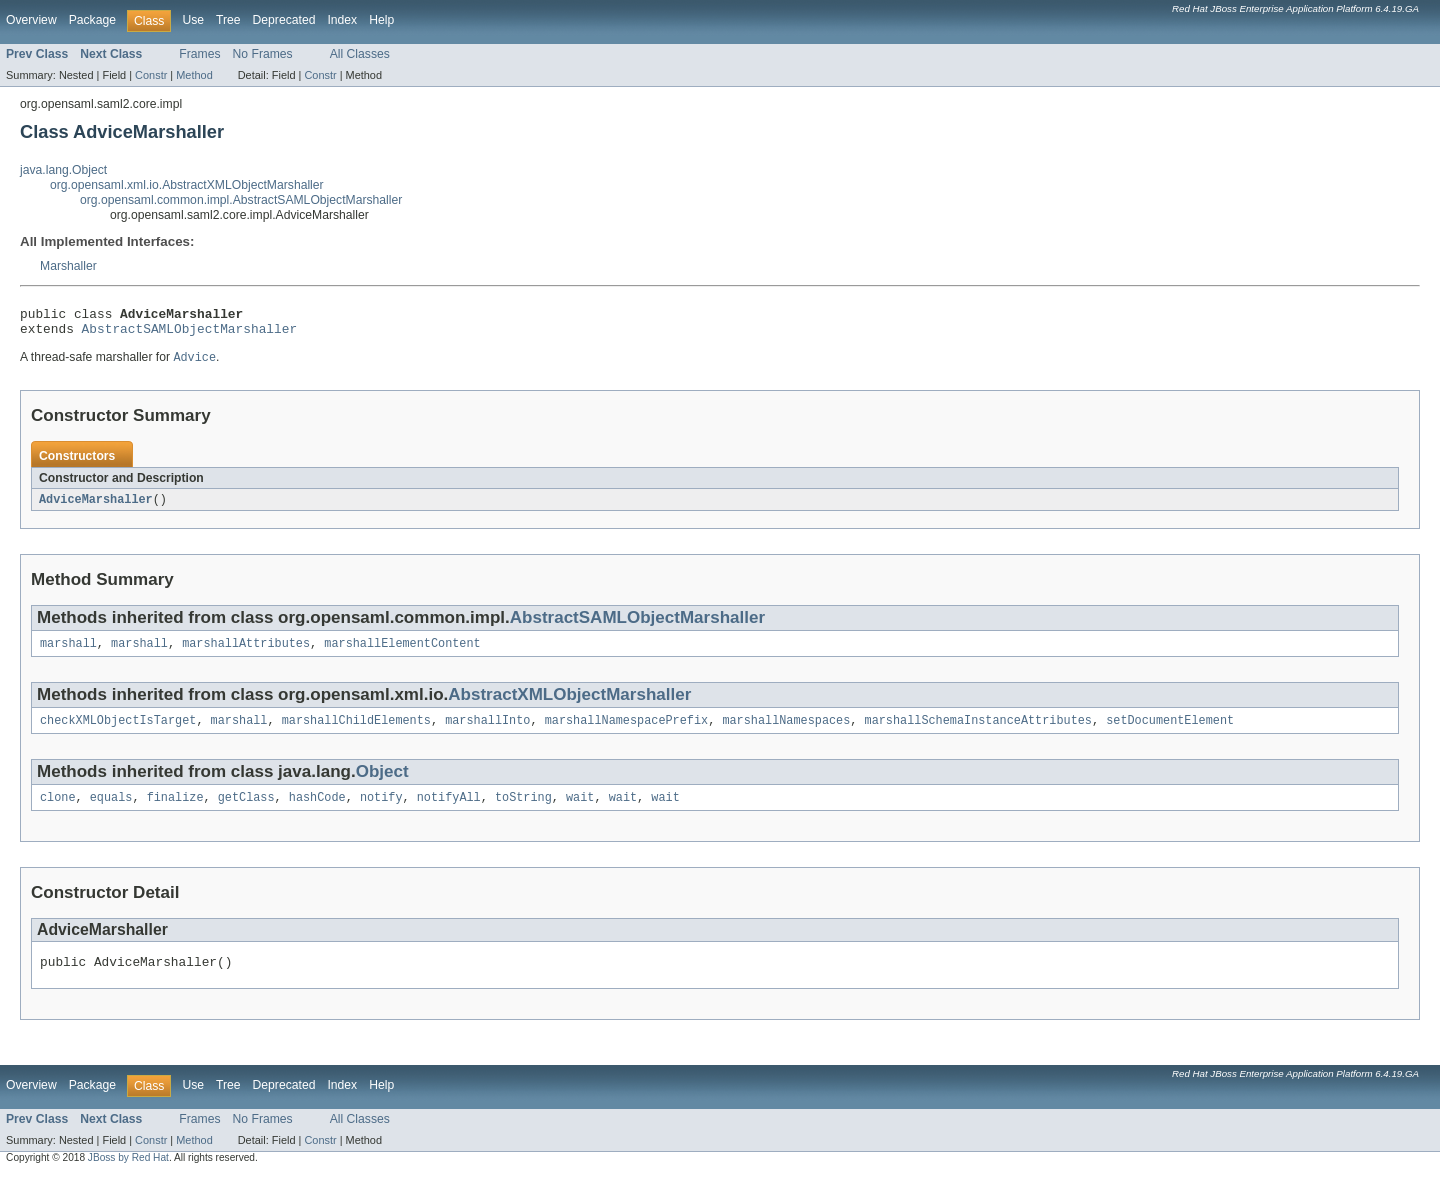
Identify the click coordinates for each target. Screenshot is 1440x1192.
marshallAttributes (246, 653)
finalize (175, 811)
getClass (246, 811)
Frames (199, 54)
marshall (68, 653)
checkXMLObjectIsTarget (118, 732)
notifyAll (449, 811)
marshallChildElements (356, 732)
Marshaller (68, 266)
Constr (151, 75)
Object (382, 783)
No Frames (263, 54)
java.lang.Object (63, 170)
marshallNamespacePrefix (626, 732)
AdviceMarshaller (96, 507)
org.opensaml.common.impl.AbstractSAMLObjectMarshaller (241, 200)
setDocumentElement (1170, 732)
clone (58, 811)
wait (580, 811)
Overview (31, 20)
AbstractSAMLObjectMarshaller (190, 334)
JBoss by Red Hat (128, 1174)
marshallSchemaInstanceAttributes (977, 732)
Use (193, 20)
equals (111, 811)
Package (92, 20)
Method (194, 75)
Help (381, 20)
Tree (228, 20)
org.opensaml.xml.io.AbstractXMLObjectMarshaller (187, 185)
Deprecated (284, 20)
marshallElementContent (402, 653)
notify (381, 811)
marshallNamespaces (786, 732)
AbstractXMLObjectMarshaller (569, 704)
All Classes (360, 54)
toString (523, 811)
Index (342, 20)
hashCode (317, 811)
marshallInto (487, 732)
